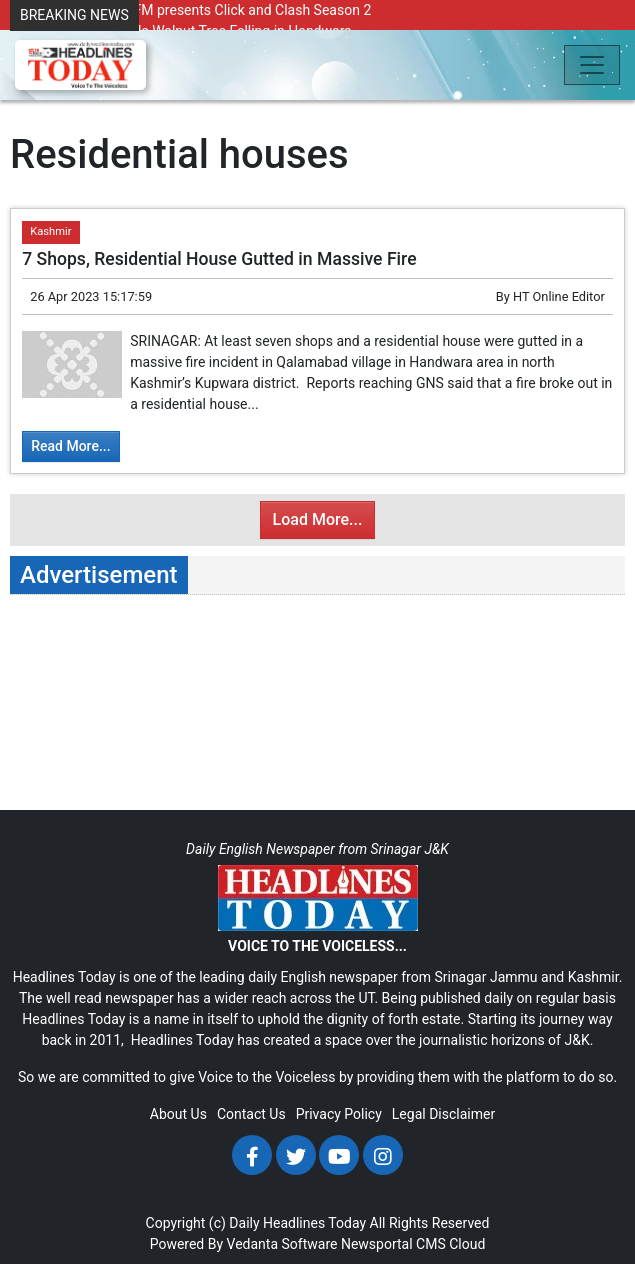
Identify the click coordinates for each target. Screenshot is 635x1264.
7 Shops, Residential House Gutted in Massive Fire (219, 259)
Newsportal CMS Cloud (413, 1244)
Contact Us (251, 1114)
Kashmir (50, 231)
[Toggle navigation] (592, 65)
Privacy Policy (339, 1114)
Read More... (70, 446)
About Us (178, 1114)
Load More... (318, 519)
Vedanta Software (282, 1244)
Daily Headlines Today (297, 1223)
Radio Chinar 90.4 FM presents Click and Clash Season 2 (195, 10)
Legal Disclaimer (443, 1114)
